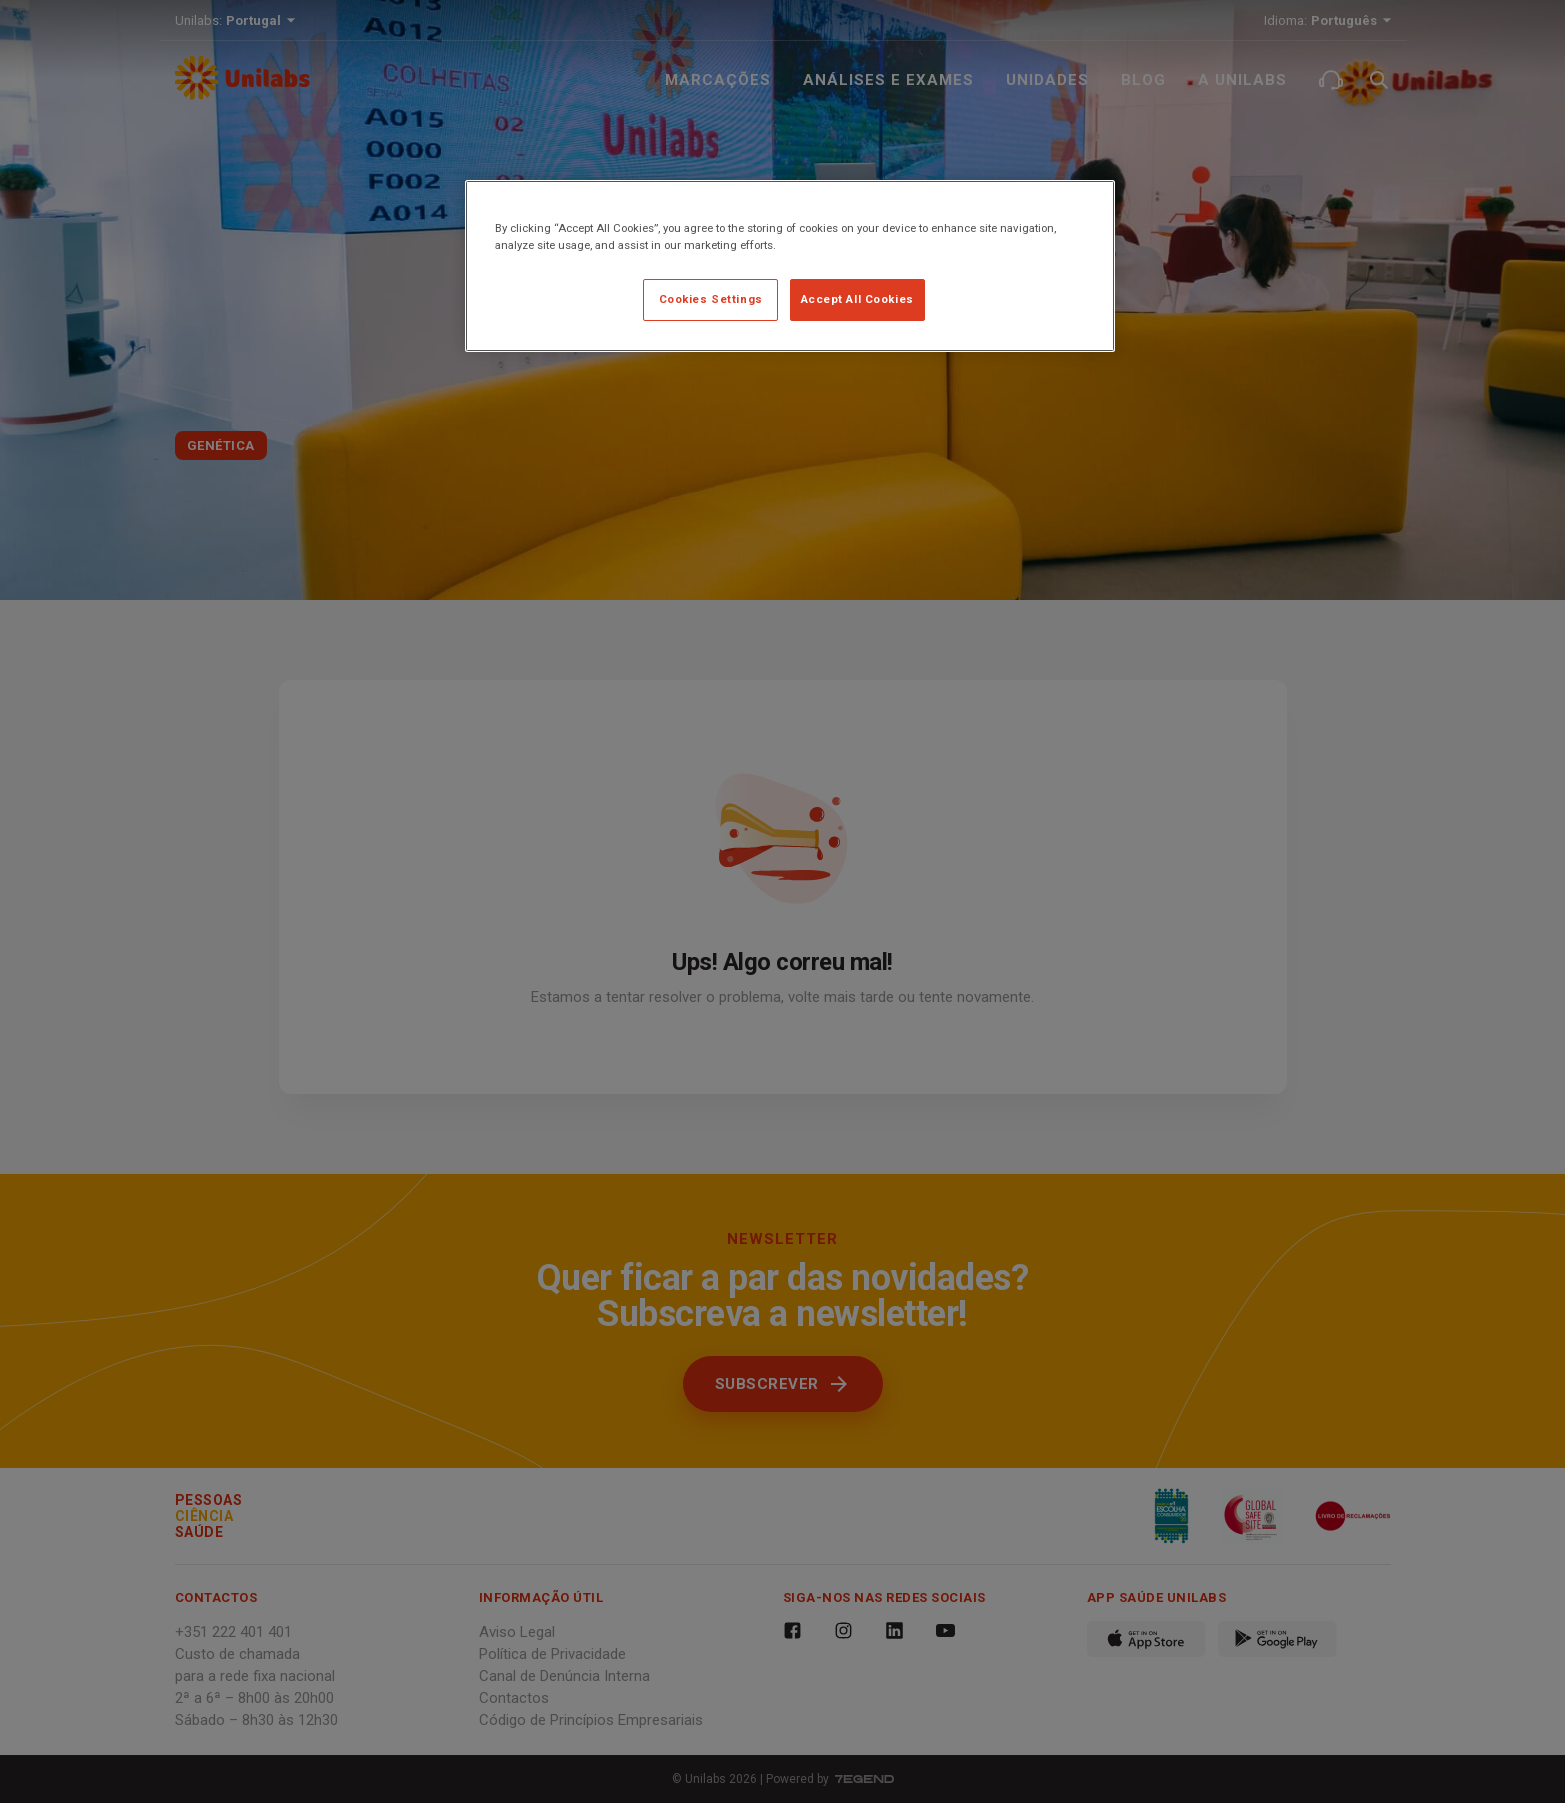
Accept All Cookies (857, 299)
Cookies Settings (711, 299)
